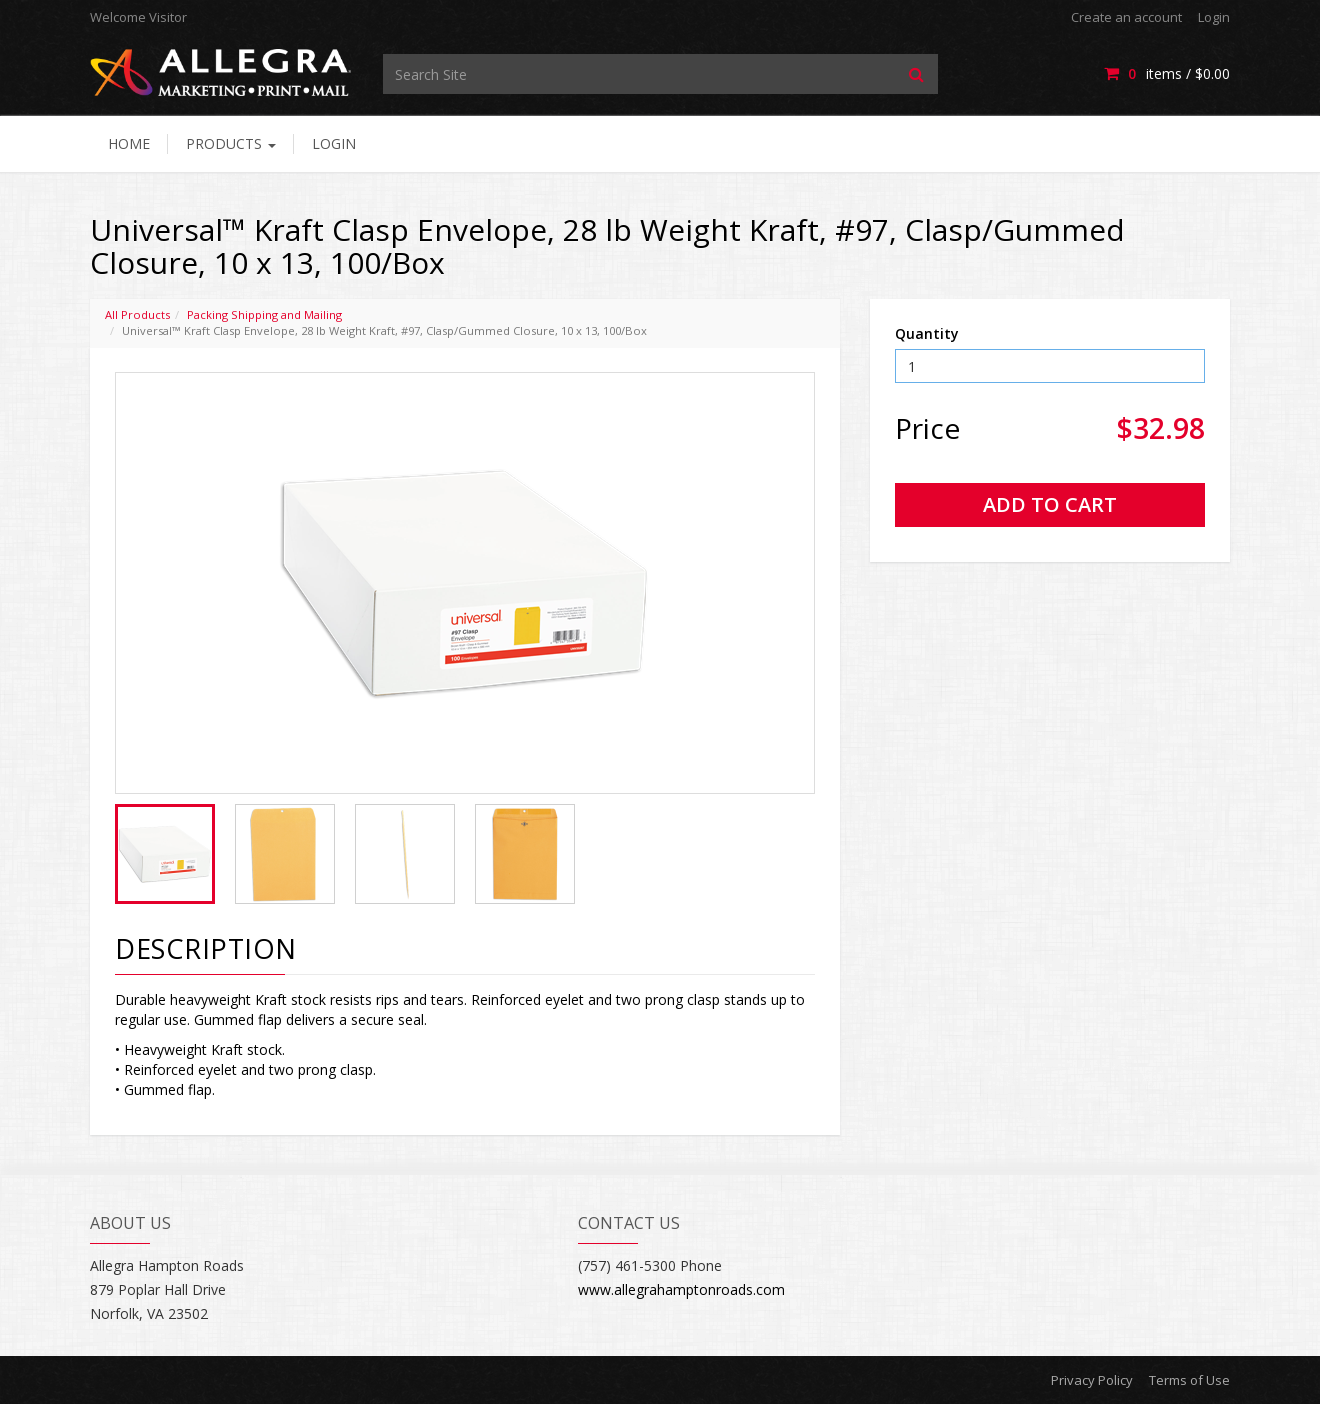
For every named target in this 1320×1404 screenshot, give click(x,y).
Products (231, 143)
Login (1214, 17)
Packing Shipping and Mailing (264, 314)
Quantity (927, 333)
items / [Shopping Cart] (1167, 73)
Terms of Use (1189, 1380)
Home (129, 143)
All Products (137, 314)
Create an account (1126, 17)
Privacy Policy (1092, 1380)
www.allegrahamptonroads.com (681, 1289)
